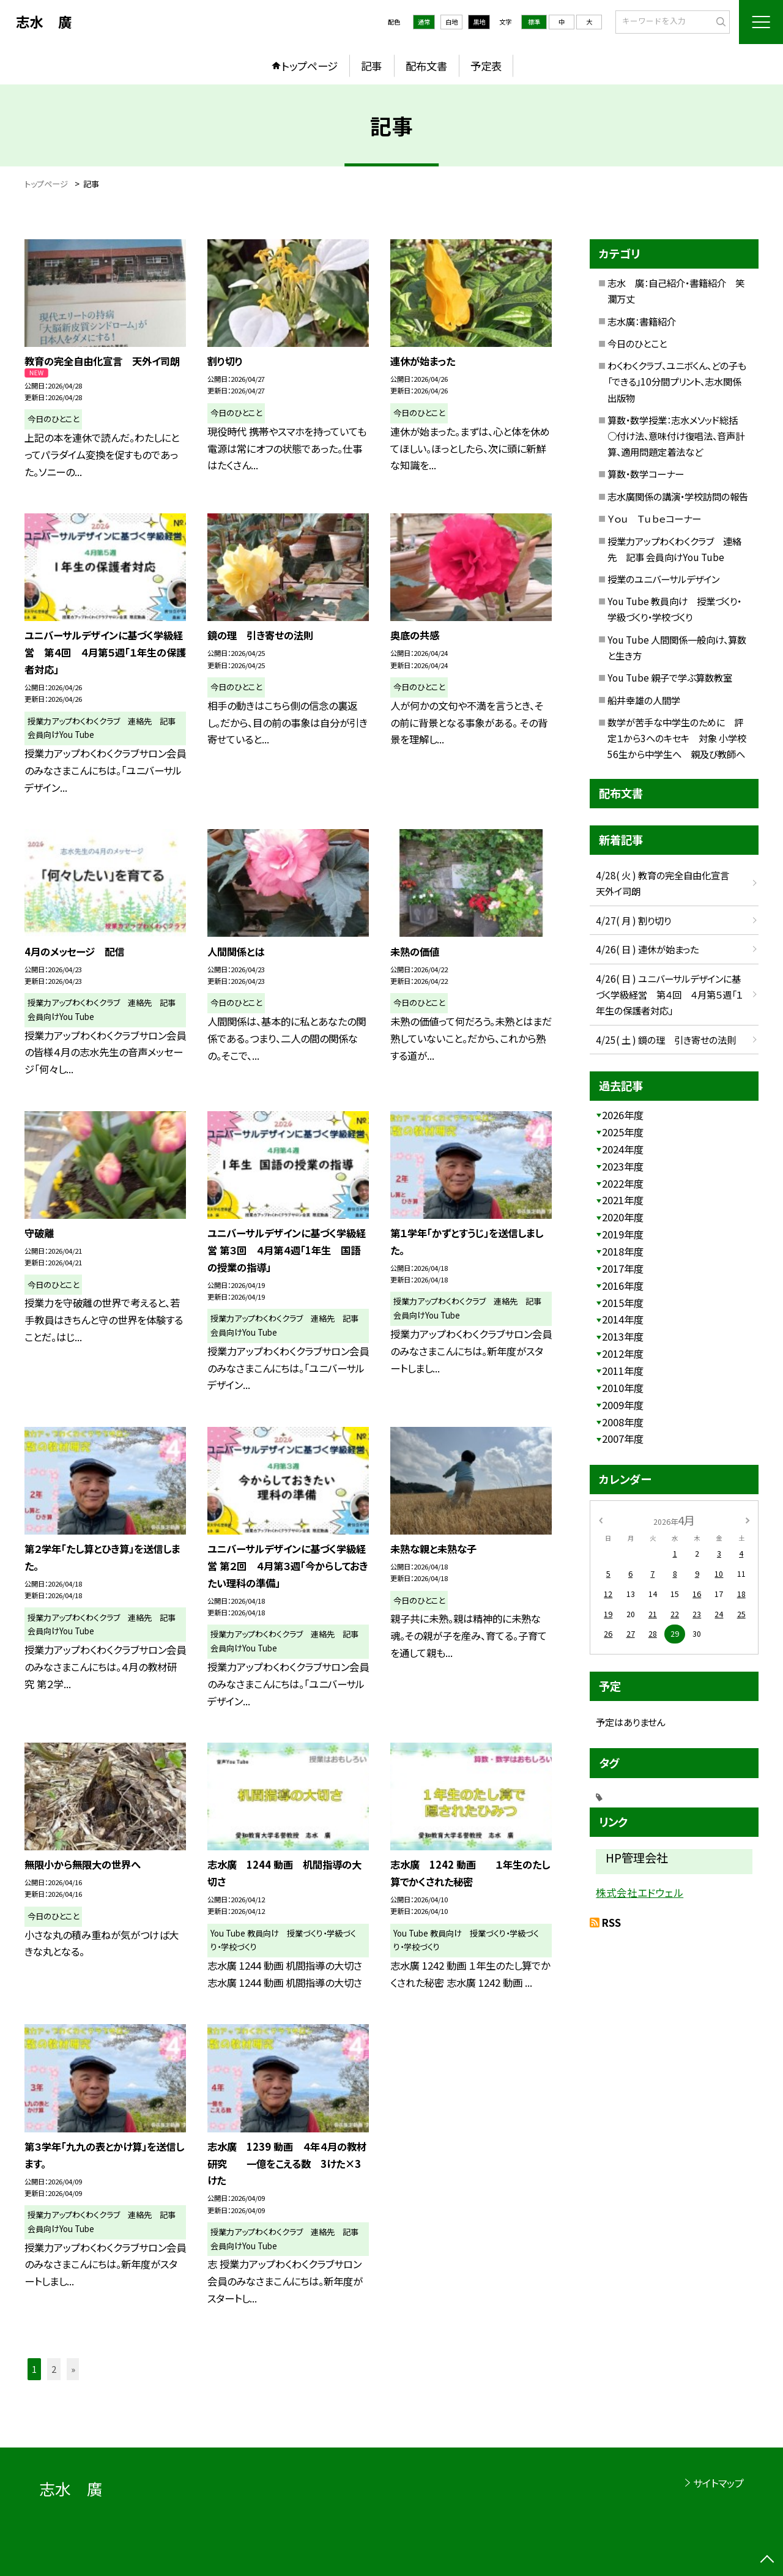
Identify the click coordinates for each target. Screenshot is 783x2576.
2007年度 (623, 1438)
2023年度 (623, 1166)
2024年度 (623, 1149)
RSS (611, 1922)
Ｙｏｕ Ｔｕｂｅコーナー (654, 518)
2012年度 (623, 1353)
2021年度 (623, 1200)
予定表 (486, 65)
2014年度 (623, 1319)
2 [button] (53, 2368)
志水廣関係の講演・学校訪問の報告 (677, 496)
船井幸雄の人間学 (643, 700)
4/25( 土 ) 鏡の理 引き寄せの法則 (666, 1039)
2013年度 (623, 1336)
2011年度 (623, 1370)
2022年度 (623, 1183)
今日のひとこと (637, 343)
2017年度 (623, 1268)
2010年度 (623, 1387)
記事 (371, 65)
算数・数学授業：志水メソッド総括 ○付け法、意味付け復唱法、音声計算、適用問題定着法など (677, 435)
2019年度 (623, 1234)
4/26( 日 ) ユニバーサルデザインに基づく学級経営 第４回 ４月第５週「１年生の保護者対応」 (669, 994)
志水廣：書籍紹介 (641, 321)
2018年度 (623, 1251)
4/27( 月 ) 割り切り (633, 920)
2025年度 (623, 1132)
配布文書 (426, 65)
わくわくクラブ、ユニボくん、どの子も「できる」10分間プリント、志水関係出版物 (676, 381)
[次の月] (747, 1519)
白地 (451, 21)
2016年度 (623, 1285)
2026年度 (623, 1114)
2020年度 (623, 1217)
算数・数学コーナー (645, 473)
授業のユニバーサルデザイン (663, 579)
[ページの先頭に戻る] (767, 2560)
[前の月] (601, 1519)
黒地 (479, 21)
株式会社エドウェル (639, 1892)
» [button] (73, 2368)
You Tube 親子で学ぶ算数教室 (669, 677)
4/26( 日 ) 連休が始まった (647, 949)
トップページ (309, 65)
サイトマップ (718, 2483)
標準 (534, 21)
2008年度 (623, 1422)
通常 (424, 21)
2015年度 (623, 1302)
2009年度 (623, 1405)
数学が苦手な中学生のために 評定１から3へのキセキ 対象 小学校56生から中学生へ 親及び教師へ (676, 738)
